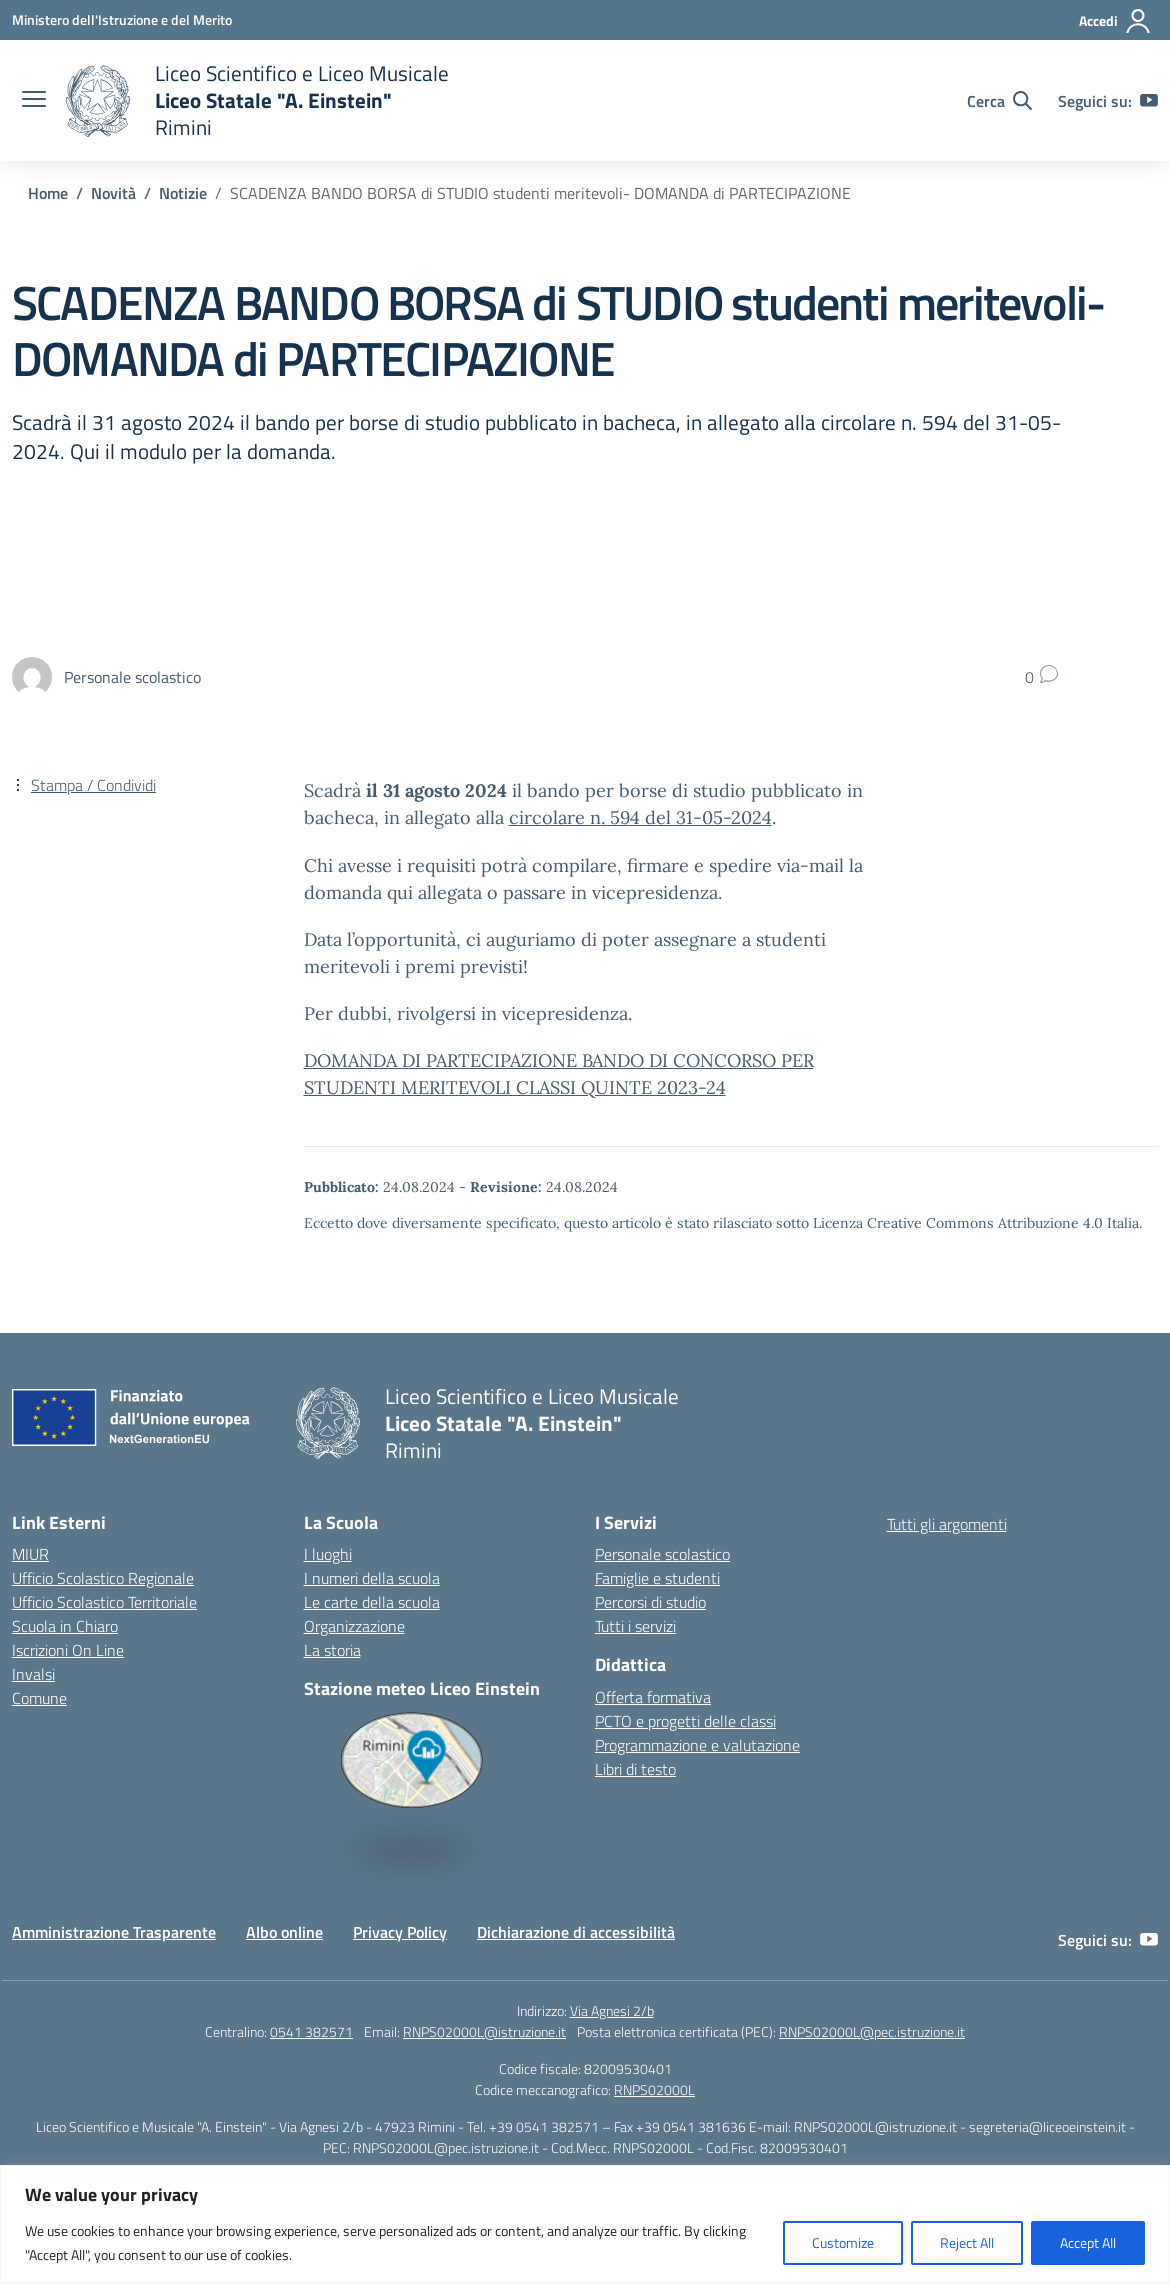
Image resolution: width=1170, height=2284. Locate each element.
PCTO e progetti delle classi (685, 1721)
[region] (585, 2224)
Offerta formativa (653, 1697)
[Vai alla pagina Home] (48, 193)
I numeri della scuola (372, 1578)
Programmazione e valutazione (697, 1745)
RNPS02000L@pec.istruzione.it (872, 2031)
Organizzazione (354, 1626)
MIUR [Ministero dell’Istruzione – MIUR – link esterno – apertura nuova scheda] (30, 1554)
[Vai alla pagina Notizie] (183, 193)
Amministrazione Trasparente (114, 1932)
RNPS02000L (654, 2089)
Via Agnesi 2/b (612, 2010)
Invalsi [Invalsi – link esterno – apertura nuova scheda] (33, 1674)
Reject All (967, 2242)
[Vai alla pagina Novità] (113, 193)
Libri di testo (635, 1769)
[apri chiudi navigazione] (34, 101)
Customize (843, 2242)
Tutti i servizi (635, 1626)
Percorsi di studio (650, 1602)
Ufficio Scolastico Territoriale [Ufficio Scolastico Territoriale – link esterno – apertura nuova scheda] (104, 1602)
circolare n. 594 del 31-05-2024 (640, 817)
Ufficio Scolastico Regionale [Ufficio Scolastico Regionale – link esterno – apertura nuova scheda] (103, 1578)
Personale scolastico (662, 1554)
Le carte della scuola (372, 1602)
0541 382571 (311, 2031)
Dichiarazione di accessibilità (576, 1932)
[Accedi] (1115, 21)
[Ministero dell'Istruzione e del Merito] (122, 19)
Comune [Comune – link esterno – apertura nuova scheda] (39, 1698)
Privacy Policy (400, 1932)
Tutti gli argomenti (947, 1524)
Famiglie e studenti (657, 1578)
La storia (332, 1650)
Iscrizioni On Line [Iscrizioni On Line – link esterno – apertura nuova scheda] (68, 1650)
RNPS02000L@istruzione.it (484, 2031)
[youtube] (1149, 101)
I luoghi (328, 1554)
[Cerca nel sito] (999, 101)
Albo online (284, 1932)
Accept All (1088, 2242)
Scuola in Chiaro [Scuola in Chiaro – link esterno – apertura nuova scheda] (65, 1626)
